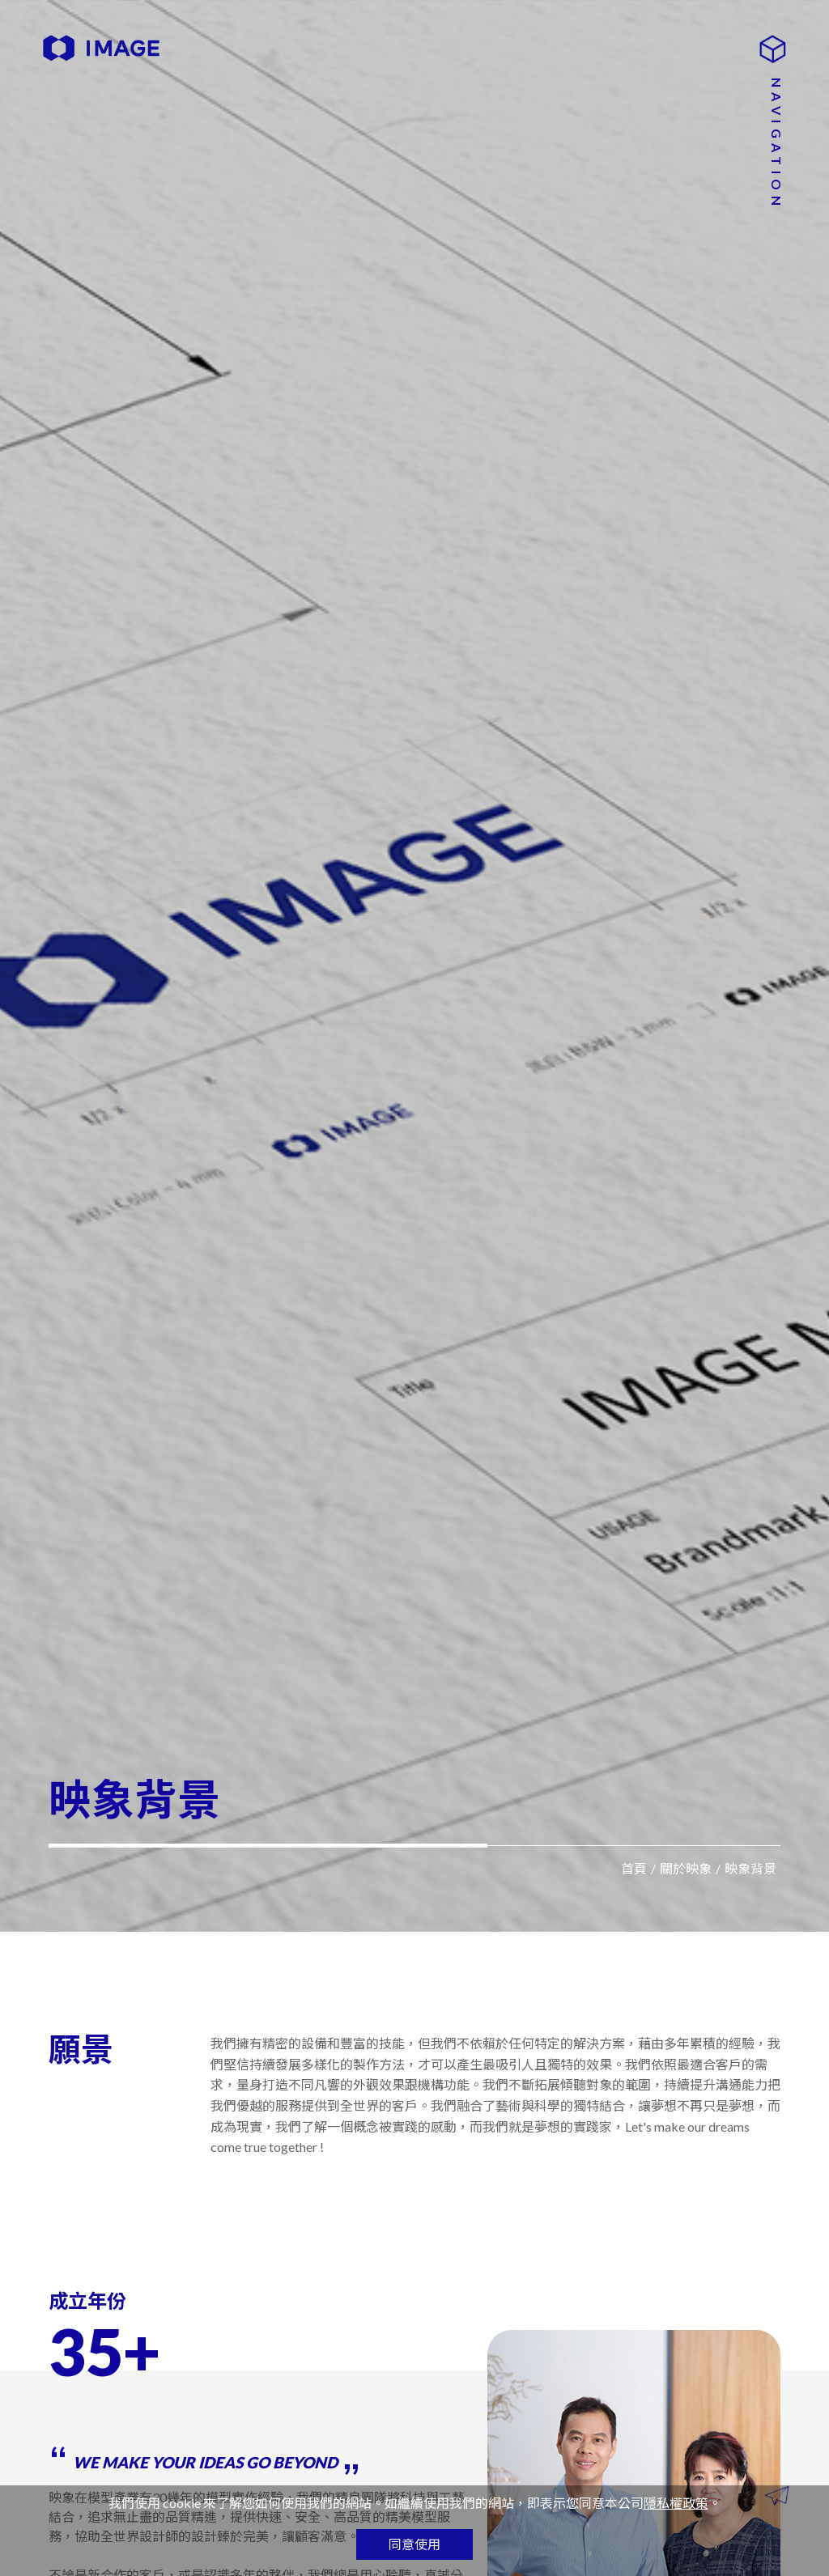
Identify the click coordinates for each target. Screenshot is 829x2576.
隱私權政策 (676, 2502)
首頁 (634, 1868)
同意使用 (414, 2544)
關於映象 (686, 1868)
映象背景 (750, 1868)
